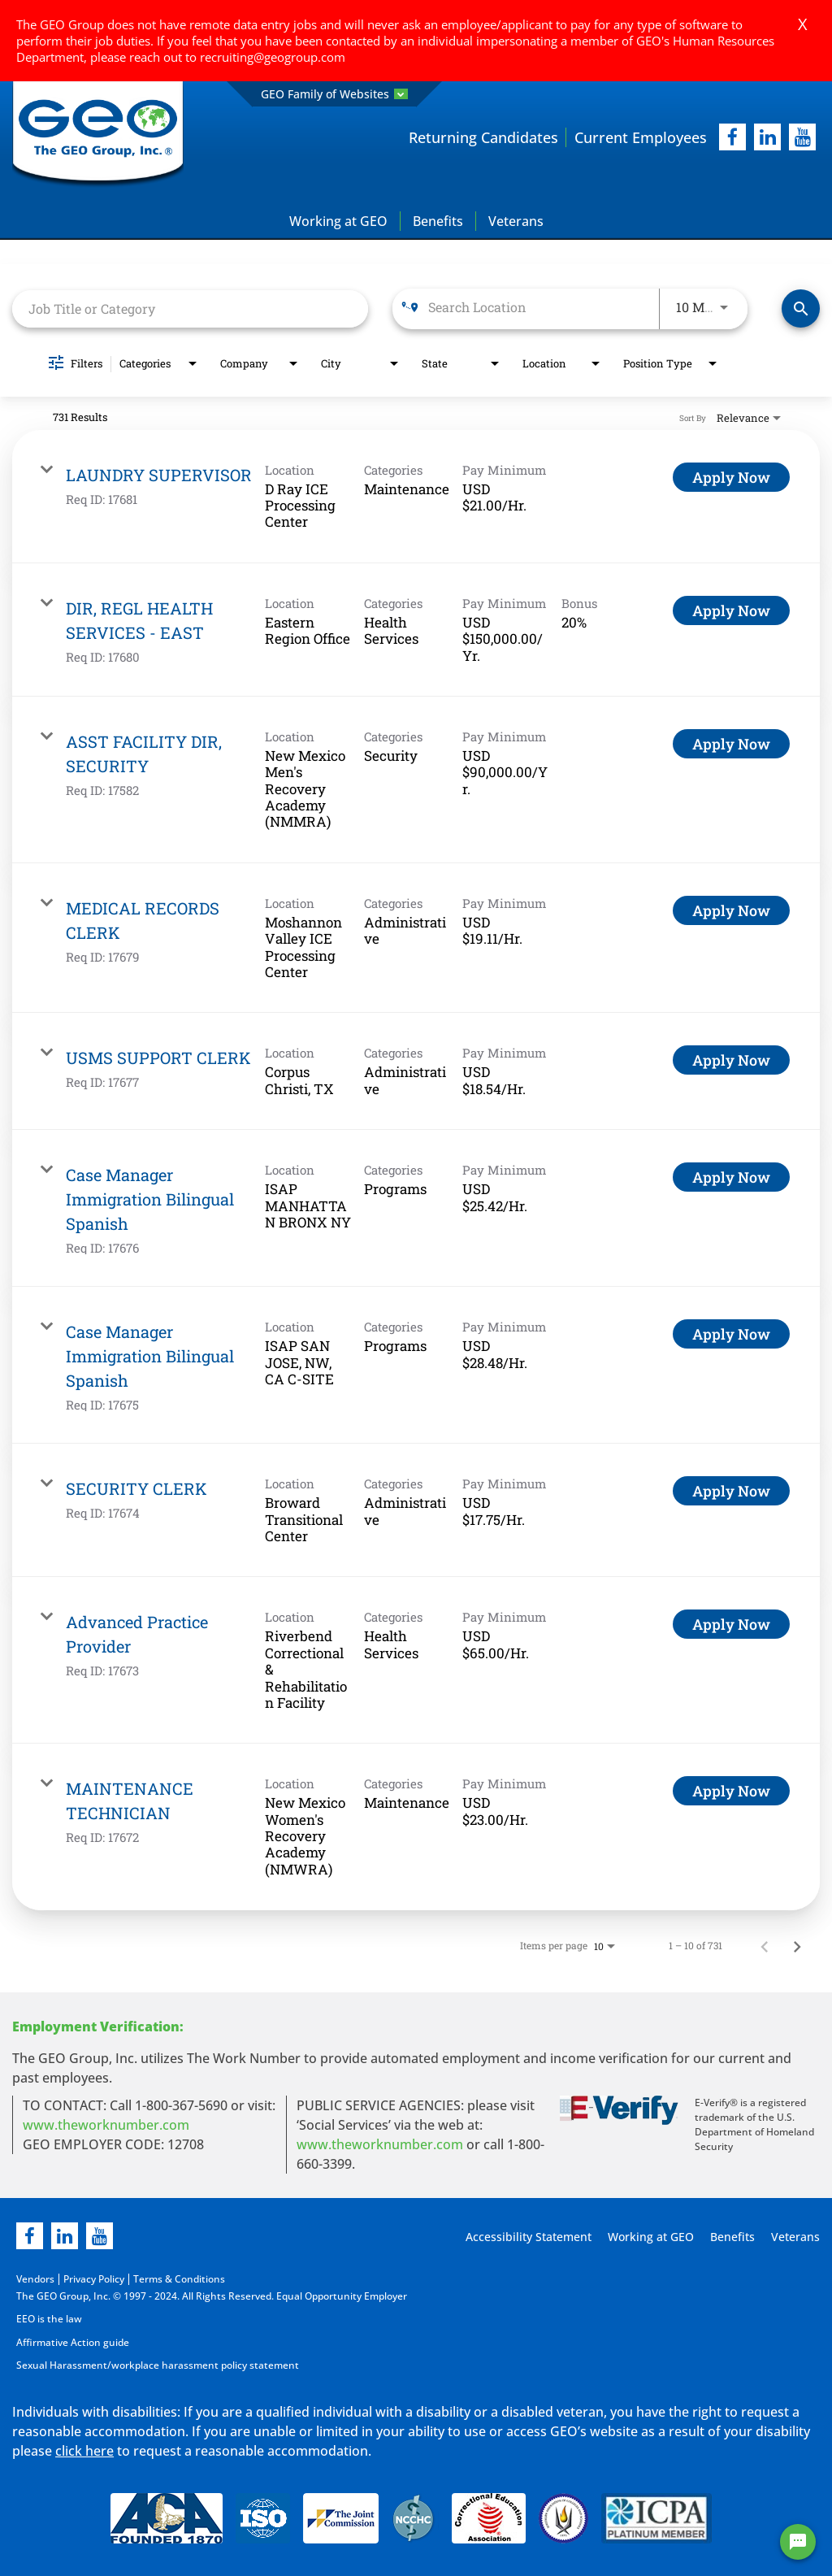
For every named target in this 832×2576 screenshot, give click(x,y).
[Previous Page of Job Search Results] (764, 1946)
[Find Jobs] (801, 309)
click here (84, 2449)
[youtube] (802, 137)
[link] (416, 496)
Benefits (438, 221)
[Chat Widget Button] (798, 2542)
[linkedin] (64, 2236)
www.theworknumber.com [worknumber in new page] (106, 2126)
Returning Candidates (483, 137)
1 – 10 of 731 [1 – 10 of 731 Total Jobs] (695, 1946)
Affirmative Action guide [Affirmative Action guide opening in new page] (72, 2341)
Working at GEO (338, 221)
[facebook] (732, 137)
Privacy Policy (93, 2280)
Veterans (516, 221)
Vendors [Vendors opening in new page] (35, 2280)
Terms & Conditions (179, 2280)
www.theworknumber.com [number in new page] (380, 2145)
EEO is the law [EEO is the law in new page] (49, 2319)
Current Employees (640, 137)
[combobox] (190, 308)
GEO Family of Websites (334, 94)
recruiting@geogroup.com (272, 57)
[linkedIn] (767, 137)
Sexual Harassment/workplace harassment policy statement (157, 2364)
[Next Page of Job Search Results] (797, 1946)
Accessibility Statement (526, 2237)
